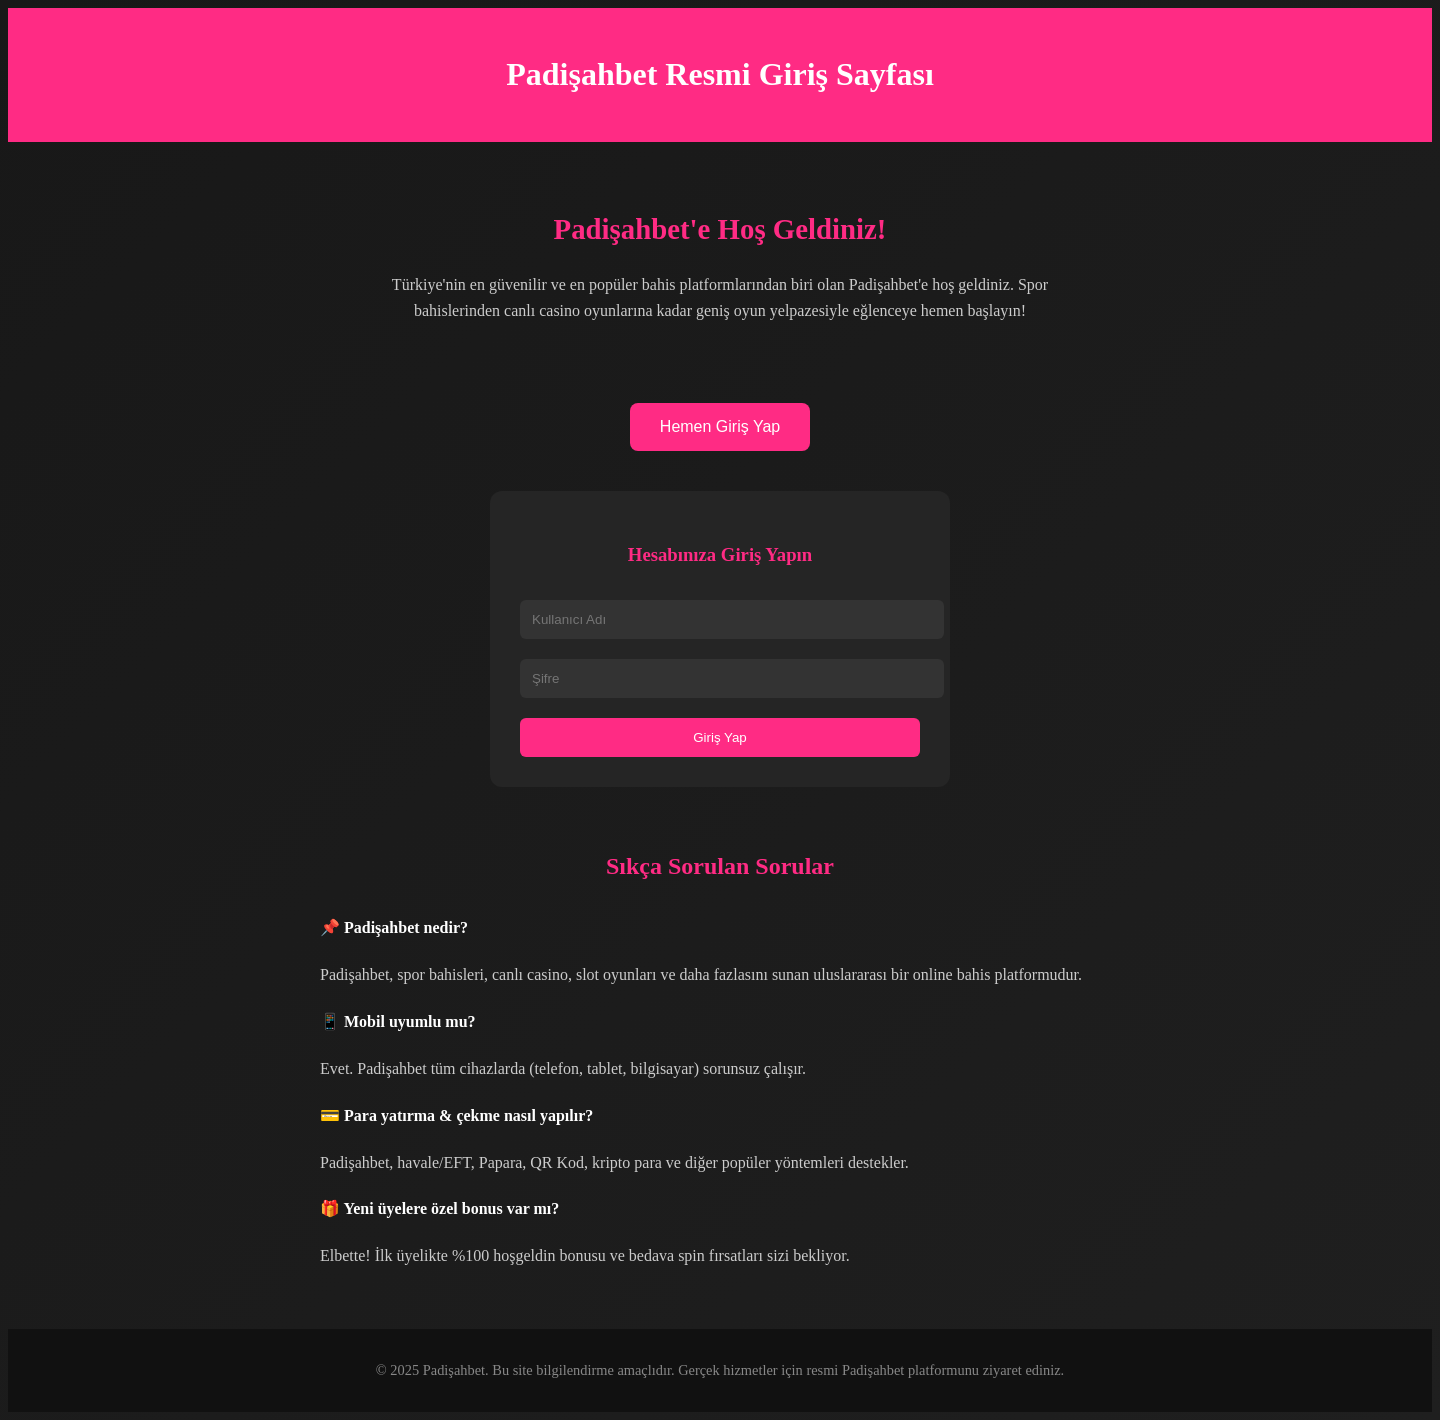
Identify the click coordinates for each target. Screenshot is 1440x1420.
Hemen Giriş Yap (720, 426)
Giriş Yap (720, 737)
